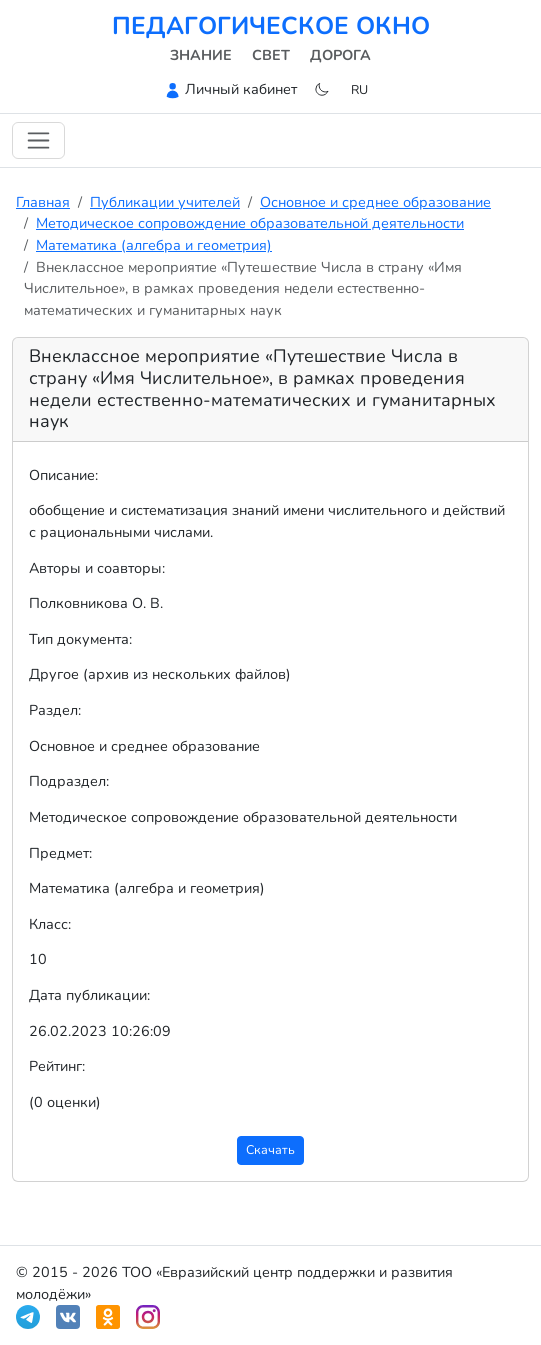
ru (359, 89)
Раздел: (55, 710)
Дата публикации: (89, 995)
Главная (43, 202)
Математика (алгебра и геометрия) (154, 245)
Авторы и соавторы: (97, 568)
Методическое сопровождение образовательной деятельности (250, 223)
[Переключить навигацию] (38, 140)
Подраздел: (69, 781)
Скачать (270, 1149)
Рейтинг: (57, 1066)
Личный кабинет (241, 89)
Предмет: (60, 853)
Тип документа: (80, 639)
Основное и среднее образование (375, 202)
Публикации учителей (165, 202)
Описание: (63, 475)
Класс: (50, 924)
